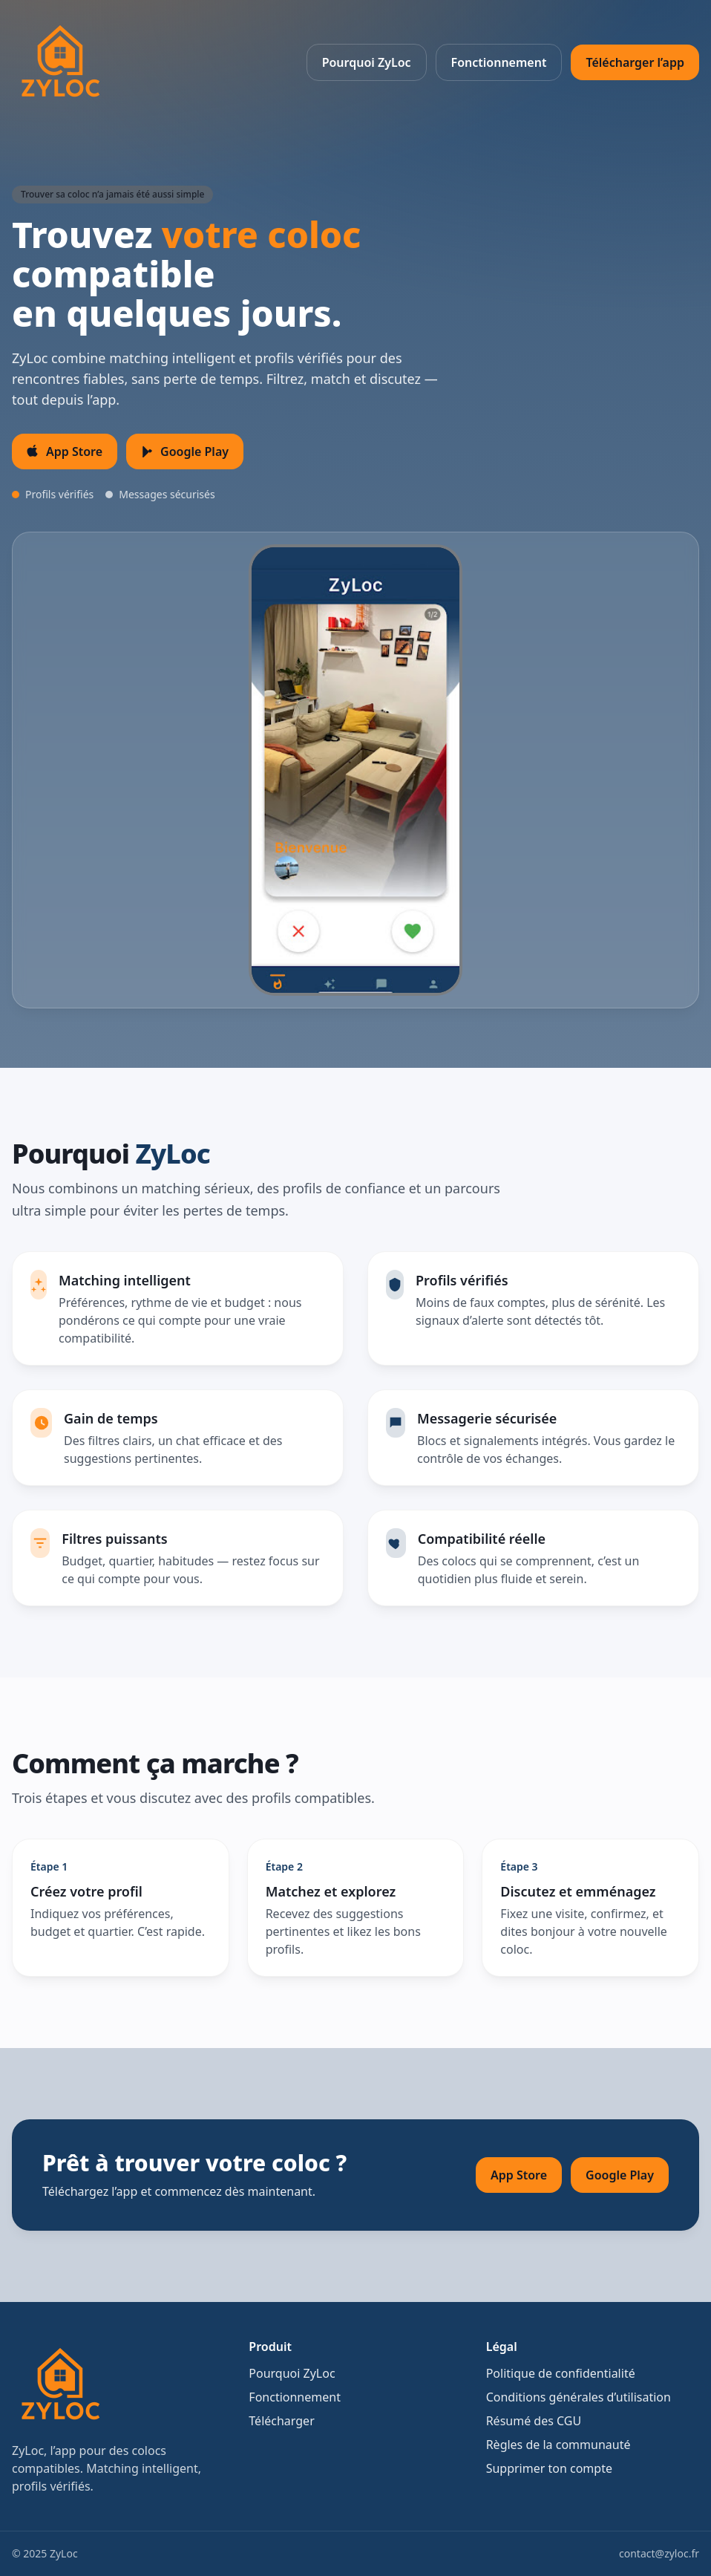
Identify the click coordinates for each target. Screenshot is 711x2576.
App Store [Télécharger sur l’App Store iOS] (64, 451)
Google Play (620, 2175)
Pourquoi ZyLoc (366, 62)
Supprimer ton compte (549, 2468)
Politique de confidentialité (560, 2373)
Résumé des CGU (534, 2421)
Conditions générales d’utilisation (578, 2397)
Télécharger (281, 2421)
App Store (519, 2175)
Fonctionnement (499, 62)
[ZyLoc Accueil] (59, 62)
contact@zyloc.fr (659, 2553)
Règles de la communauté (558, 2444)
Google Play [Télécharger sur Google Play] (185, 451)
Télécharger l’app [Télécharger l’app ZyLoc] (635, 62)
